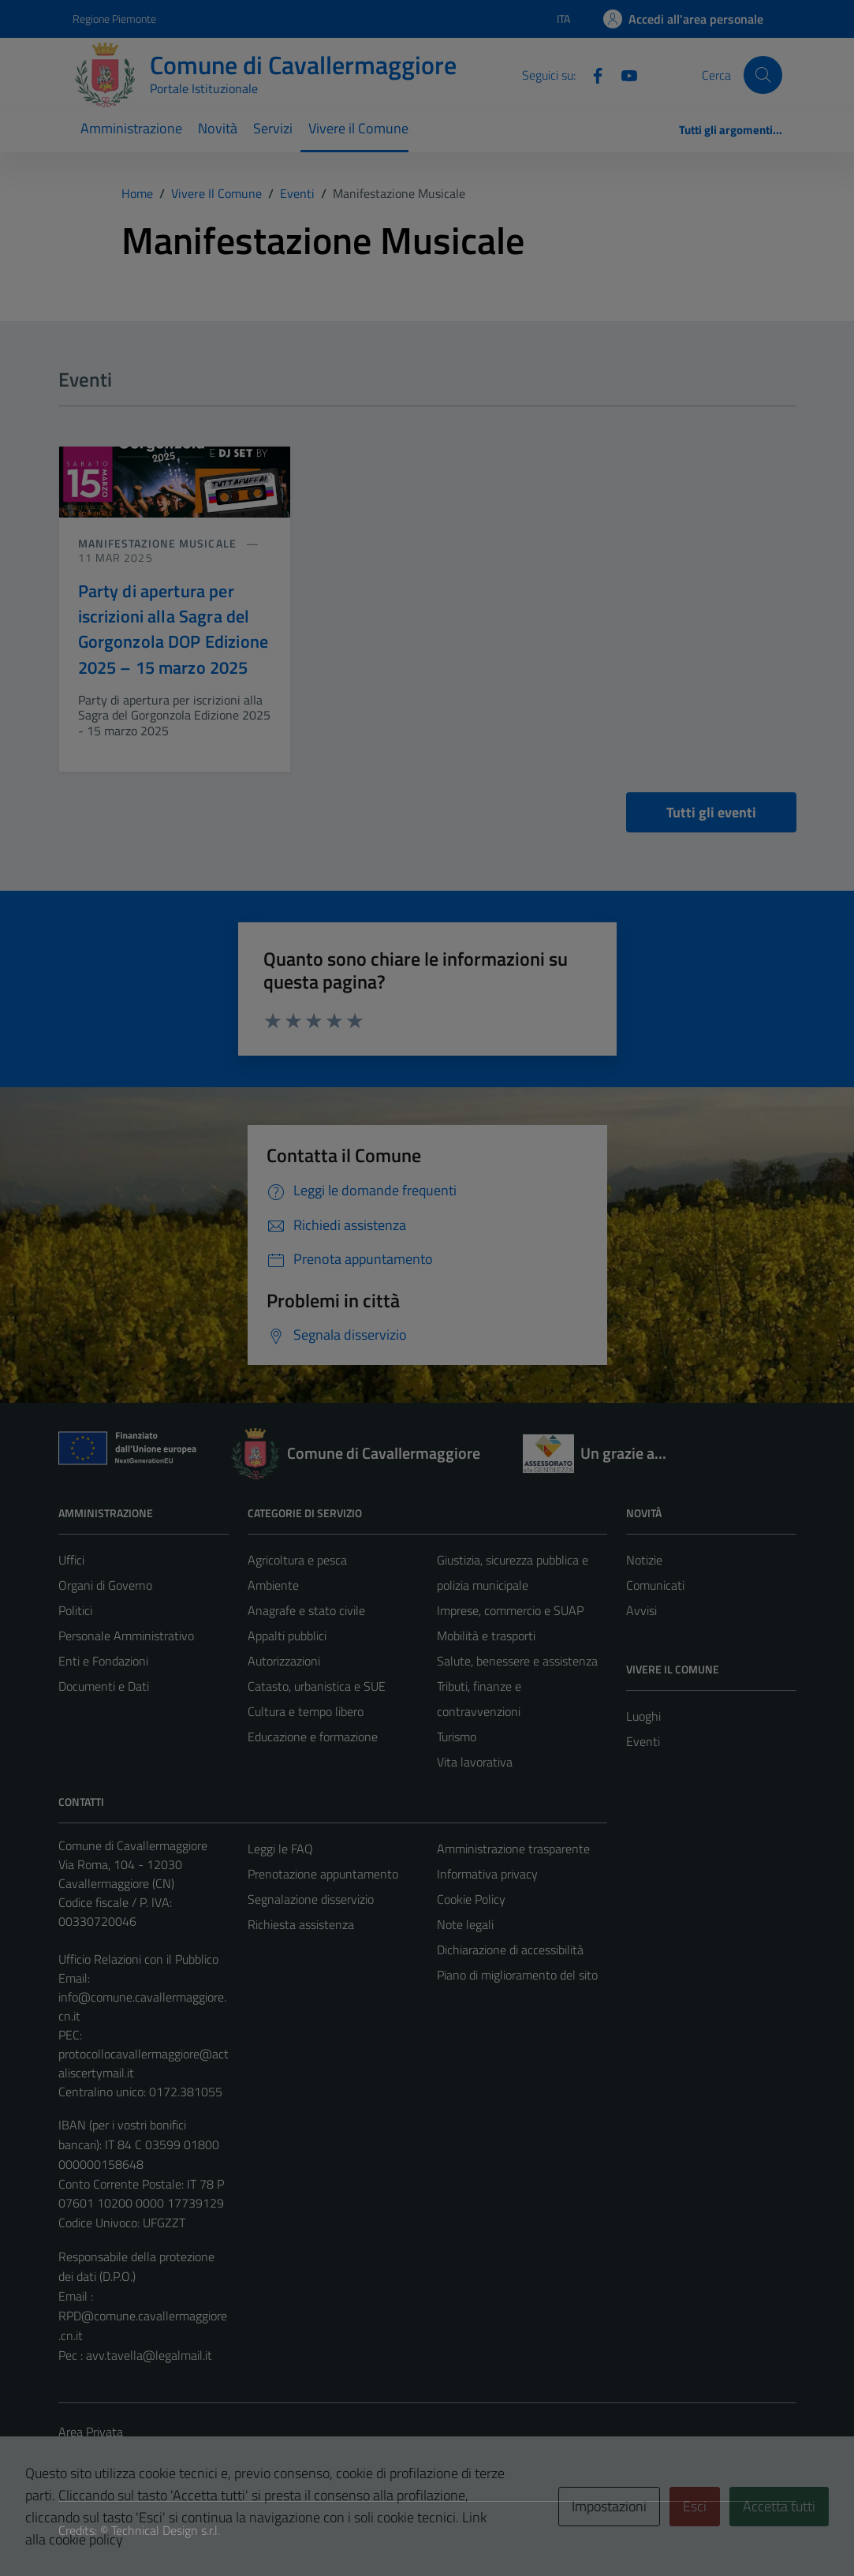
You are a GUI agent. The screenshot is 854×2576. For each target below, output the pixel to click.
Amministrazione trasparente (513, 1848)
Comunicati (655, 1585)
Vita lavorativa (475, 1761)
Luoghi (643, 1716)
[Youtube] (623, 74)
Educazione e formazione (313, 1736)
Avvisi (641, 1610)
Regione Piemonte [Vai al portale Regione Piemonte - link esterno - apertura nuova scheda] (114, 18)
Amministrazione (131, 128)
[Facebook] (591, 74)
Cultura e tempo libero (306, 1711)
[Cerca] (762, 75)
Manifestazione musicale (159, 543)
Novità (217, 128)
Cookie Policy (471, 1899)
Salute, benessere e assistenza (517, 1660)
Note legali (465, 1924)
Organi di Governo (105, 1585)
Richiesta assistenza (301, 1924)
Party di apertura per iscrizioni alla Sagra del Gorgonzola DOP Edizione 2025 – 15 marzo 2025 (173, 629)
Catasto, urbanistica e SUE (317, 1686)
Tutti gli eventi (711, 812)
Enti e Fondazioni (103, 1660)
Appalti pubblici (287, 1635)
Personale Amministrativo (126, 1635)
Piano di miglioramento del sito (517, 1974)
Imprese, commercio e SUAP (510, 1610)
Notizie (644, 1559)
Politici (75, 1610)
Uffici (71, 1559)
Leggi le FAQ (280, 1848)
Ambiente (273, 1585)
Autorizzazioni (284, 1660)
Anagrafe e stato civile (306, 1610)
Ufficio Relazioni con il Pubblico (138, 1959)
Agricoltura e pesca (297, 1559)
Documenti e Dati (103, 1686)
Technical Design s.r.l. (165, 2530)
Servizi (273, 128)
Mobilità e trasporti (486, 1635)
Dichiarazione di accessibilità (510, 1949)
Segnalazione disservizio (311, 1899)
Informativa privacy (487, 1873)
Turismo (456, 1736)
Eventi (643, 1741)
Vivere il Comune (358, 128)
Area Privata (90, 2431)
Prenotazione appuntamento (323, 1873)
